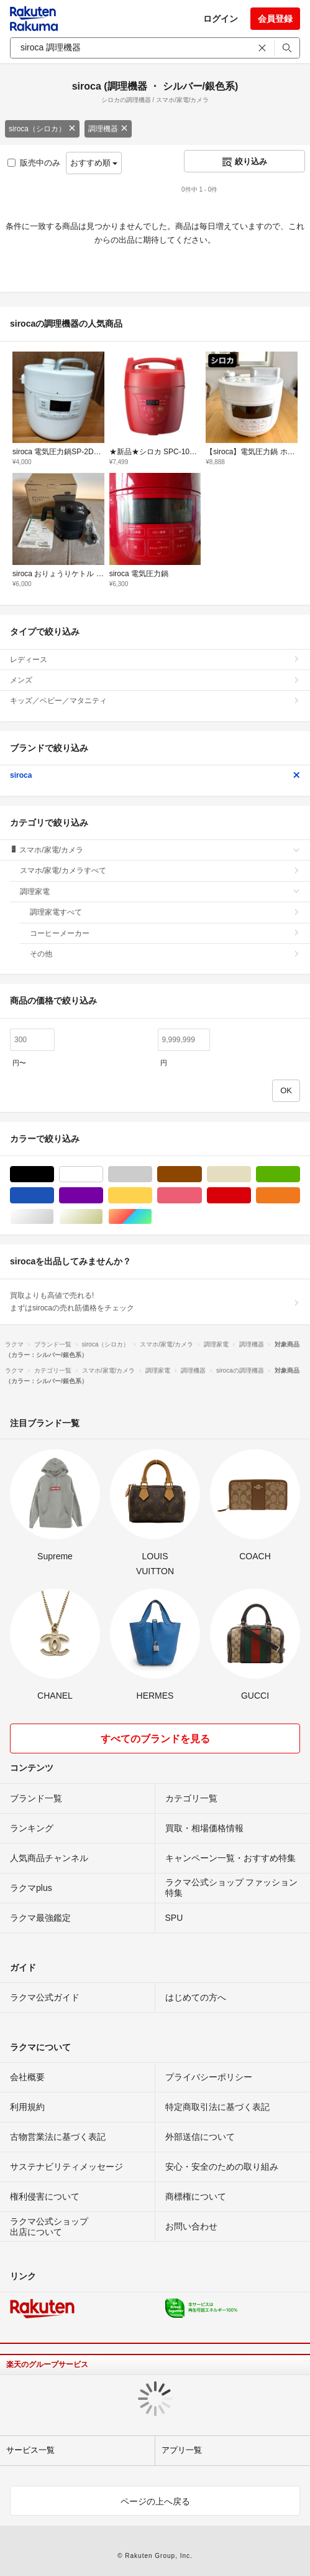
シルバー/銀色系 (53, 1216)
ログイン (220, 19)
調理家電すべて (165, 912)
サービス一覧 (30, 2450)
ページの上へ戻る (155, 2501)
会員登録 (275, 19)
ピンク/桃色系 (201, 1195)
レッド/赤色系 (250, 1195)
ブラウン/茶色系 (201, 1174)
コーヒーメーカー (165, 933)
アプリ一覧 (182, 2450)
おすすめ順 (94, 162)
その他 (165, 954)
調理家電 (160, 891)
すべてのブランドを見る (155, 1739)
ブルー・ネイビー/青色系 (53, 1195)
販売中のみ (33, 162)
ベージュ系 (250, 1174)
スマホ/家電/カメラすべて (160, 870)
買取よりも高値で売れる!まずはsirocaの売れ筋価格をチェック (155, 1301)
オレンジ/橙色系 (299, 1195)
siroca (155, 775)
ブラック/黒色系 (53, 1174)
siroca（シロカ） (42, 128)
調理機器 (108, 128)
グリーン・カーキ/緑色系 (299, 1174)
